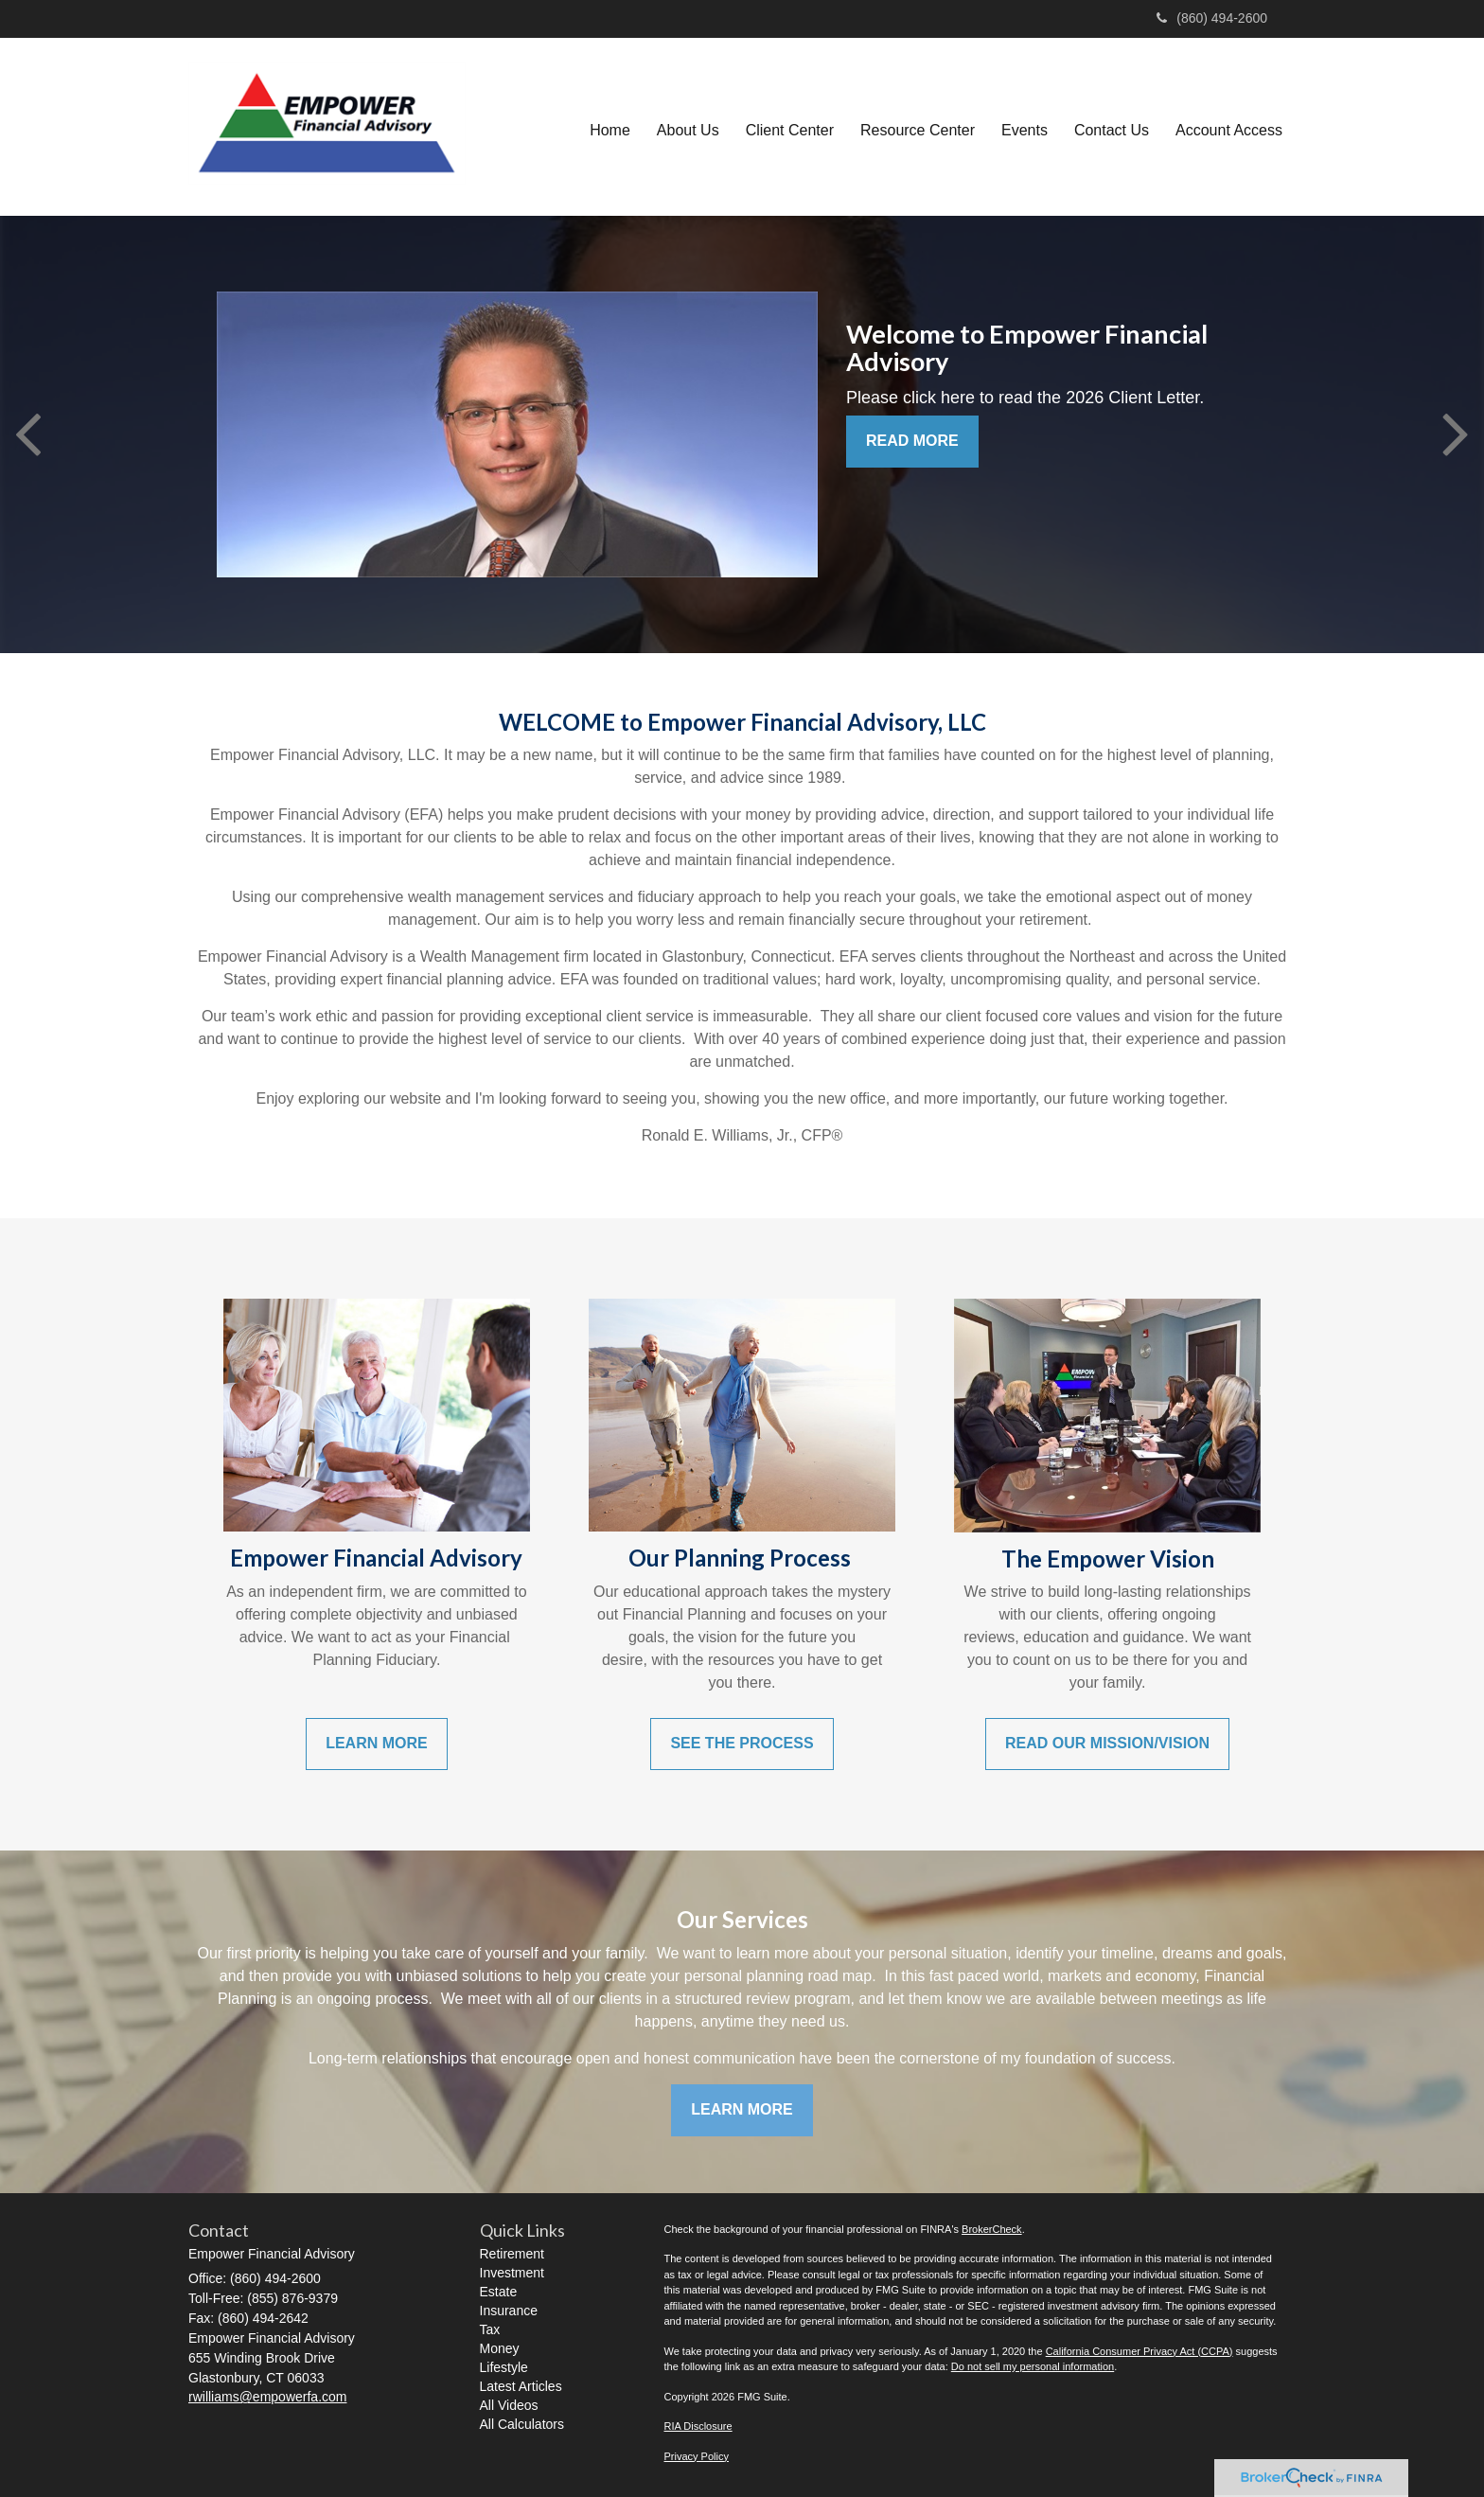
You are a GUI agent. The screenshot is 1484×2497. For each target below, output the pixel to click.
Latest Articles (521, 2386)
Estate (499, 2291)
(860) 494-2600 (1212, 18)
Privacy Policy (696, 2456)
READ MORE (912, 441)
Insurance (509, 2310)
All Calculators (522, 2424)
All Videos (509, 2405)
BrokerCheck (992, 2229)
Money (500, 2348)
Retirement (512, 2253)
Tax (490, 2329)
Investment (512, 2272)
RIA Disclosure (698, 2426)
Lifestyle (504, 2367)
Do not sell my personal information (1032, 2366)
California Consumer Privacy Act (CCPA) (1139, 2351)
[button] (688, 127)
